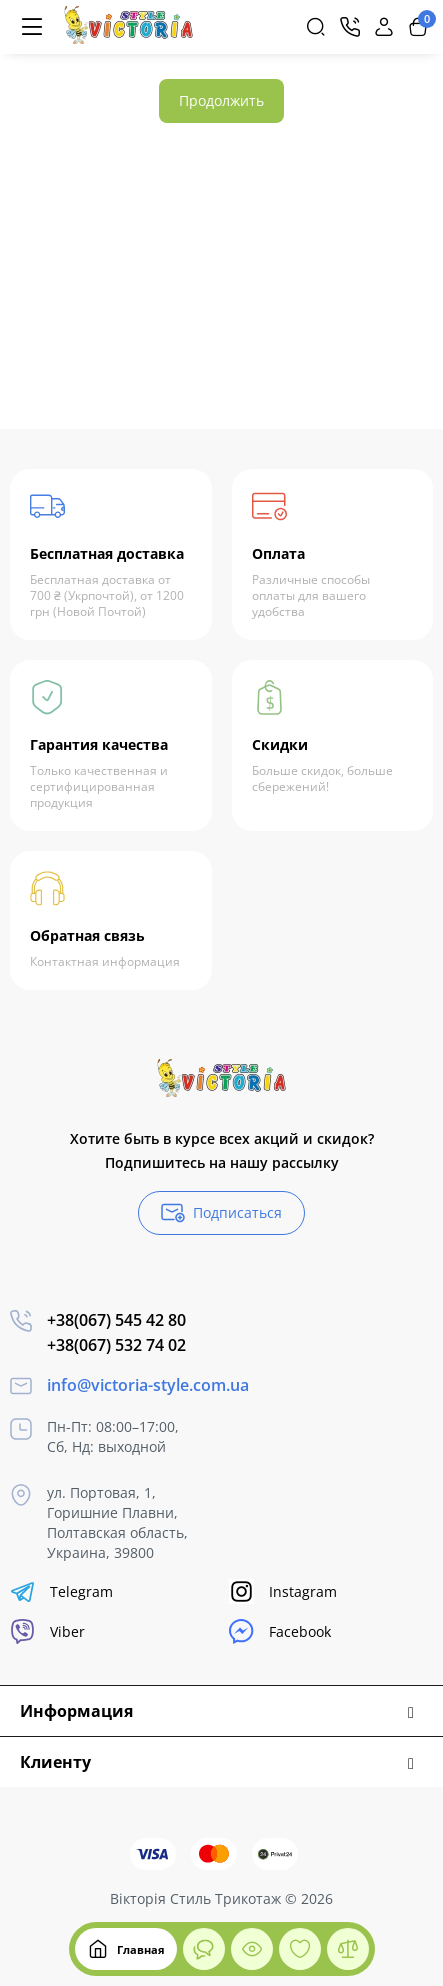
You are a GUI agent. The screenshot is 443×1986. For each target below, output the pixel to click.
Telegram (61, 1591)
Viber (47, 1631)
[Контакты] (350, 27)
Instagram (283, 1591)
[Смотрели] (204, 1949)
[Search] (316, 27)
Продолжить (221, 100)
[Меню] (32, 27)
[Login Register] (384, 27)
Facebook (280, 1631)
